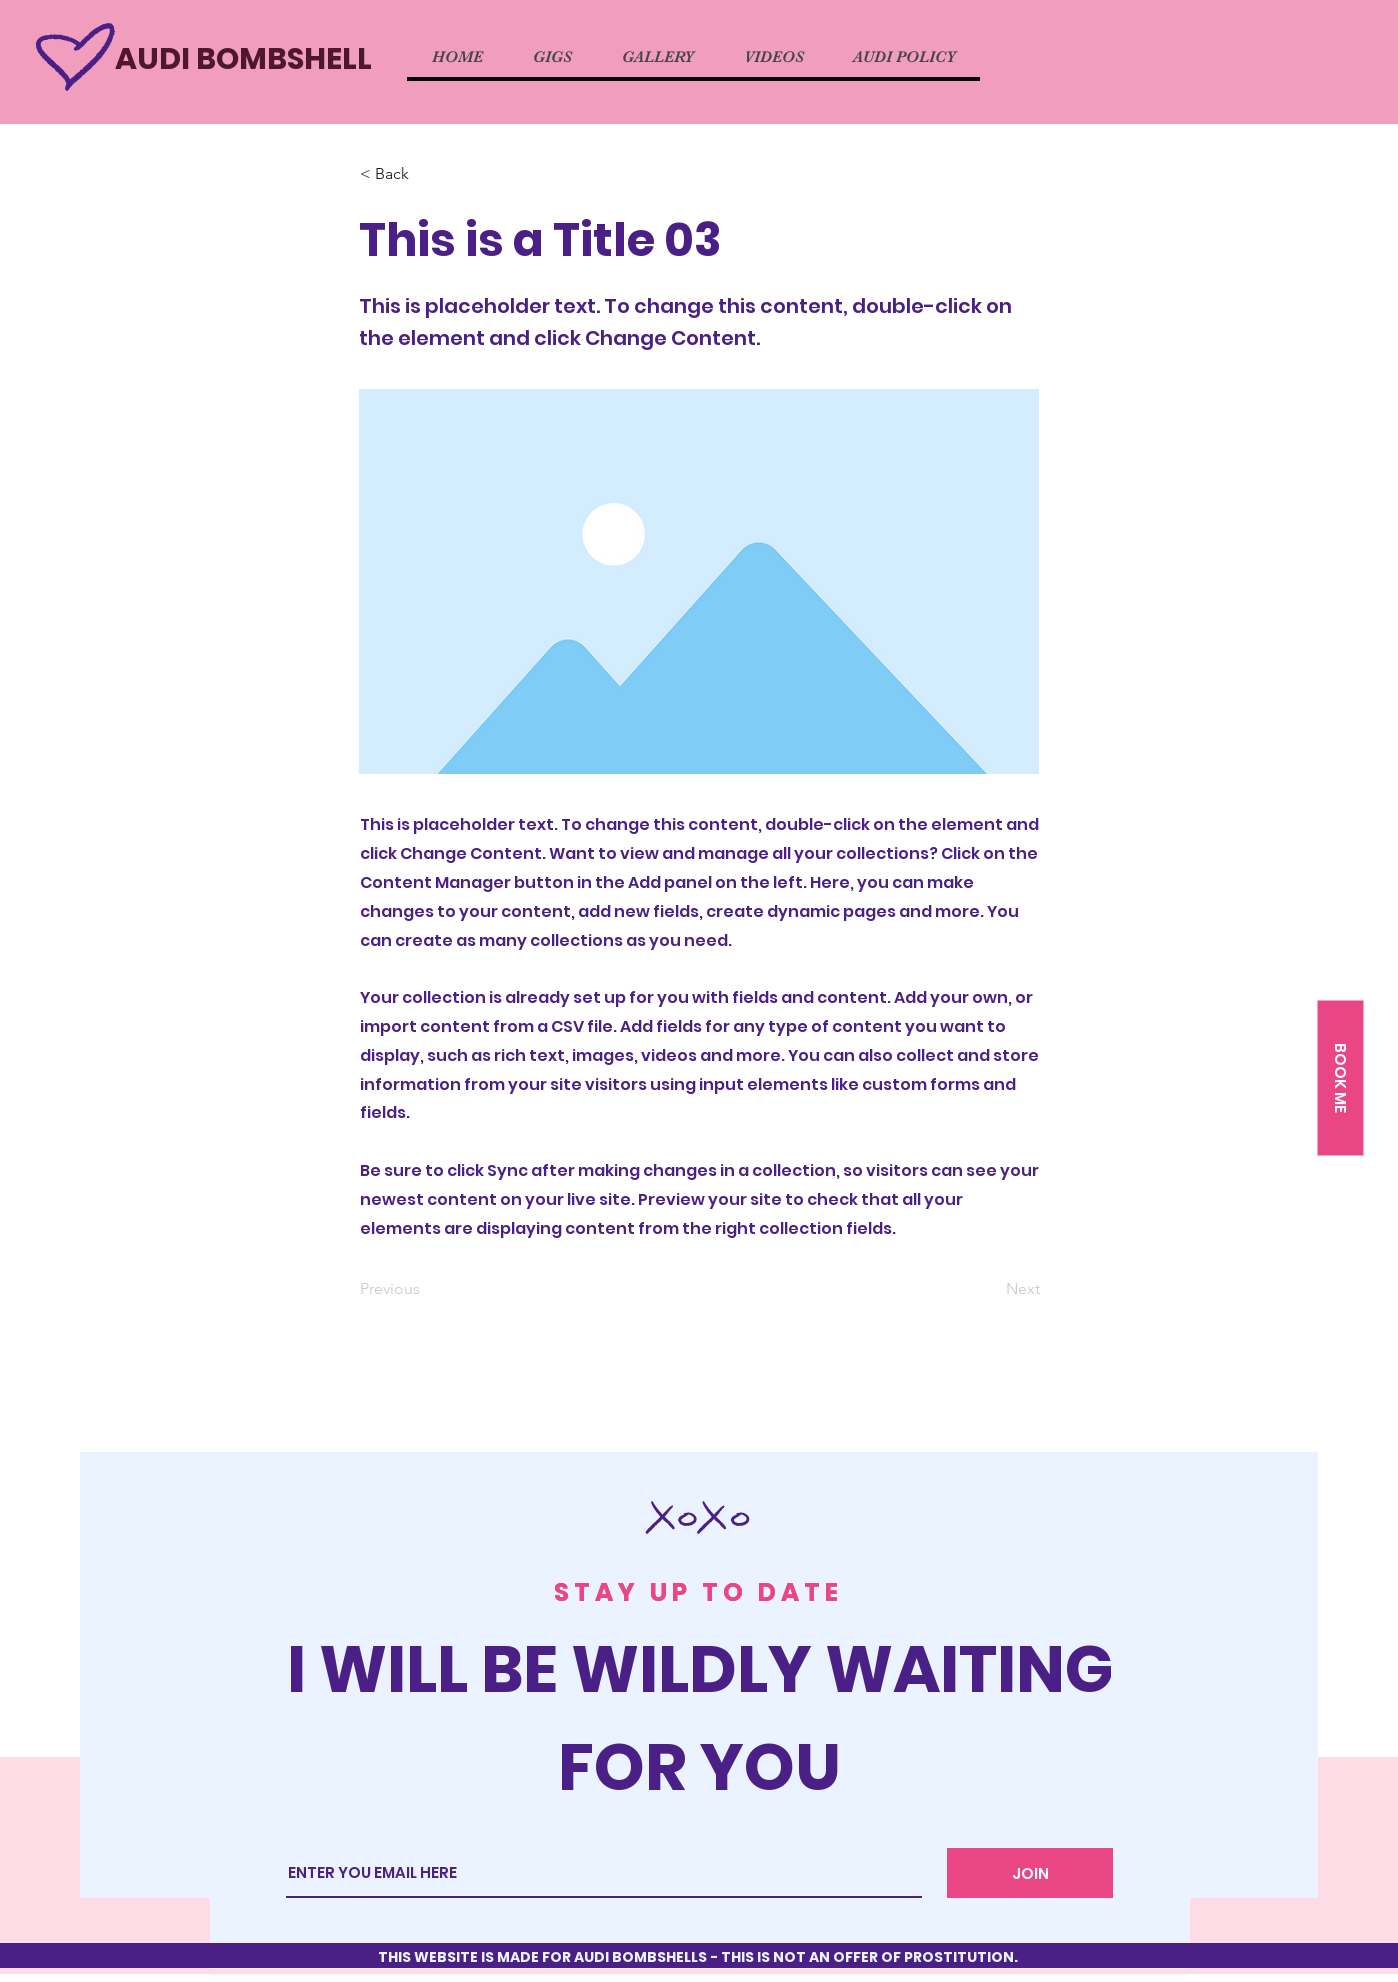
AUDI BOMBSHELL (243, 59)
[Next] (990, 1289)
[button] (1340, 1078)
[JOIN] (1030, 1873)
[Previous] (426, 1289)
